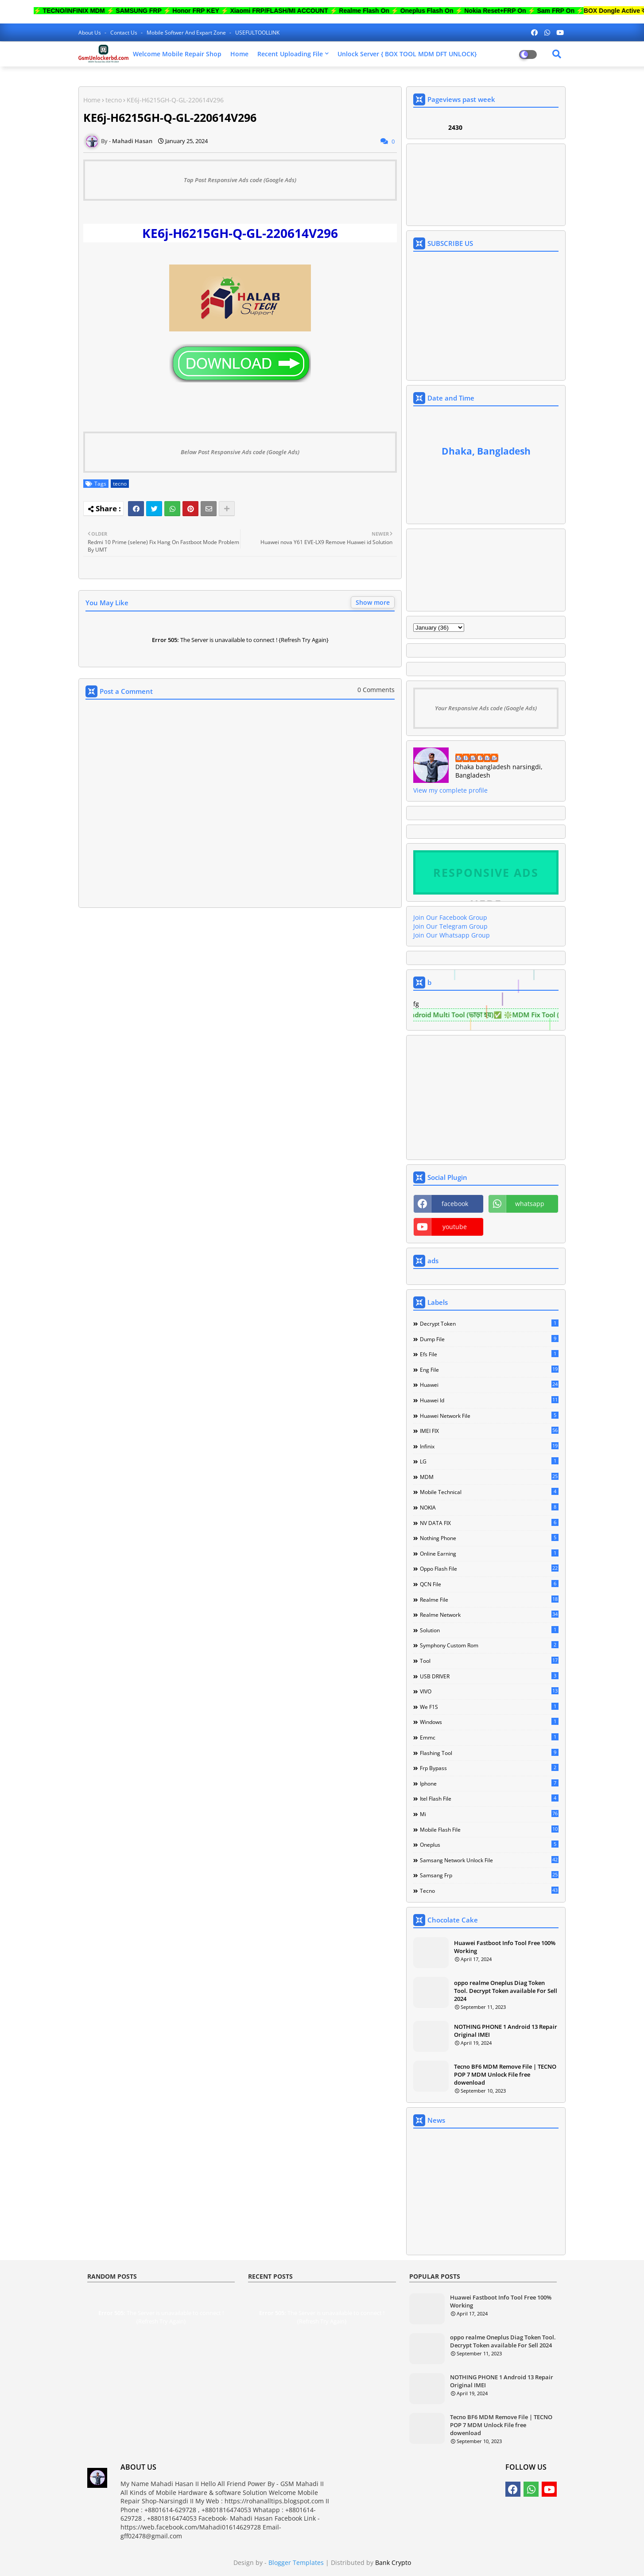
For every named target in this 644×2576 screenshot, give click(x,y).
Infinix (489, 1446)
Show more (373, 602)
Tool (489, 1661)
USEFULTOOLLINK (257, 32)
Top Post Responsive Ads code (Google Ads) (240, 180)
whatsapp (529, 1203)
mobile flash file (489, 1829)
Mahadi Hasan (476, 758)
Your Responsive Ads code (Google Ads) (486, 708)
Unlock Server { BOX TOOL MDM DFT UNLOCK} (407, 54)
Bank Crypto (393, 2562)
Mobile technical (489, 1492)
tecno (113, 100)
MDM (489, 1477)
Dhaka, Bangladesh (486, 451)
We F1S (489, 1707)
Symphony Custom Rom (489, 1645)
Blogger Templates (296, 2562)
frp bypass (489, 1768)
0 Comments (376, 689)
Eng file (489, 1370)
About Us (90, 32)
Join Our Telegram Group (450, 926)
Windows (489, 1722)
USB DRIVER (489, 1676)
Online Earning (489, 1553)
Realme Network (489, 1615)
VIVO (489, 1691)
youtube (454, 1226)
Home (239, 54)
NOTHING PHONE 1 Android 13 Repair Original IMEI (505, 2031)
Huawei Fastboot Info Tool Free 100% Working (504, 1947)
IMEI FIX (489, 1431)
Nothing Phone (489, 1538)
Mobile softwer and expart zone (187, 32)
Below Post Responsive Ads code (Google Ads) (240, 452)
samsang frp (489, 1875)
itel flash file (489, 1798)
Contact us (124, 32)
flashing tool (489, 1753)
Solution (489, 1630)
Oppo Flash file (489, 1568)
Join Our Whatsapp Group (451, 935)
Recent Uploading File (290, 54)
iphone (489, 1783)
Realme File (489, 1599)
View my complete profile (450, 790)
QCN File (489, 1584)
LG (489, 1461)
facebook (455, 1203)
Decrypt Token (489, 1323)
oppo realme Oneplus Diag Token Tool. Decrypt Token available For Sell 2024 (505, 1991)
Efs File (489, 1354)
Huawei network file (489, 1416)
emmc (489, 1737)
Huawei (489, 1385)
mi (489, 1814)
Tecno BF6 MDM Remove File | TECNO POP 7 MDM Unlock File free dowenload (505, 2074)
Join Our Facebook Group (450, 917)
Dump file (489, 1339)
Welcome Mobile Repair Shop (177, 54)
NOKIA (489, 1507)
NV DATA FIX (489, 1523)
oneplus (489, 1844)
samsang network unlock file (489, 1860)
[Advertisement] (240, 1004)
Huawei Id (489, 1400)
